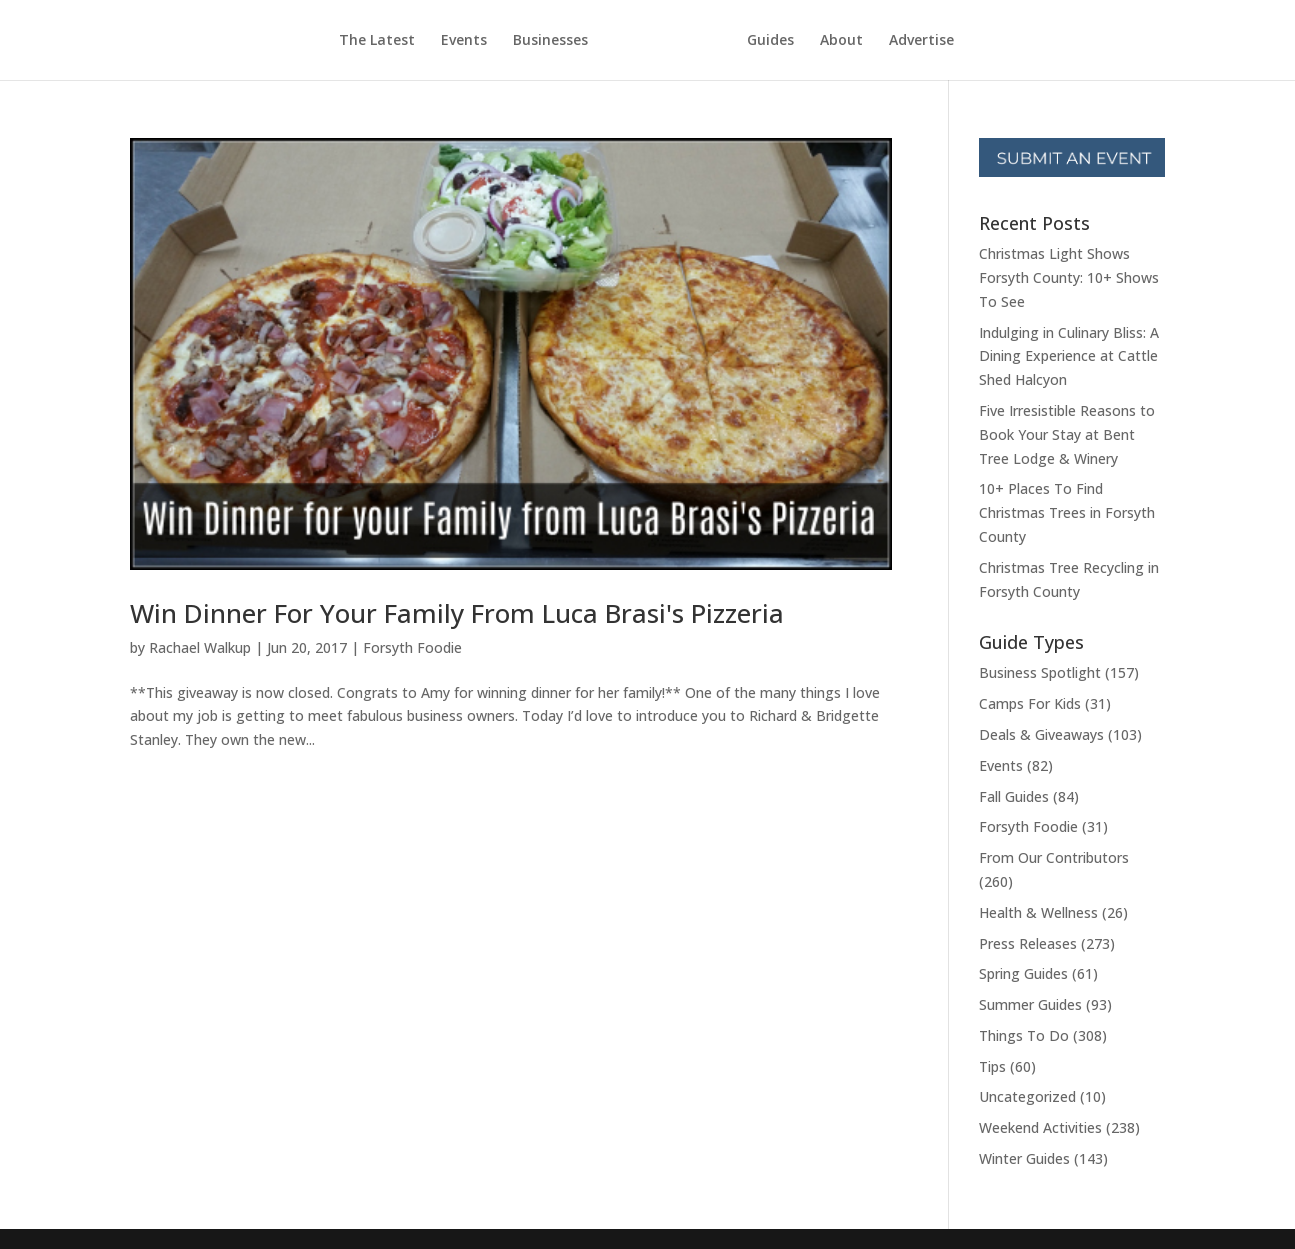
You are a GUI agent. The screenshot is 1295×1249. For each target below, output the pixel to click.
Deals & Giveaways (1041, 734)
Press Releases (1028, 943)
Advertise (921, 41)
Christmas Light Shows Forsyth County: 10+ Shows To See (1069, 277)
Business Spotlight (1040, 672)
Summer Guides (1030, 1004)
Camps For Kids (1030, 703)
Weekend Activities (1040, 1127)
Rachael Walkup (200, 647)
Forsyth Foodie (412, 647)
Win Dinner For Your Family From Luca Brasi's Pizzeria (457, 613)
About (841, 41)
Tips (992, 1066)
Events (464, 41)
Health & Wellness (1038, 912)
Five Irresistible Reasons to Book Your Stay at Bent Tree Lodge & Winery (1067, 434)
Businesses (550, 41)
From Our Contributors (1054, 857)
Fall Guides (1014, 796)
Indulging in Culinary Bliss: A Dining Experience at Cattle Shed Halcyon (1069, 356)
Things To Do (1024, 1035)
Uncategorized (1027, 1096)
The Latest (377, 41)
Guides (770, 41)
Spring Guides (1023, 973)
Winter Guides (1024, 1158)
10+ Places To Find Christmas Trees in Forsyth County (1067, 512)
